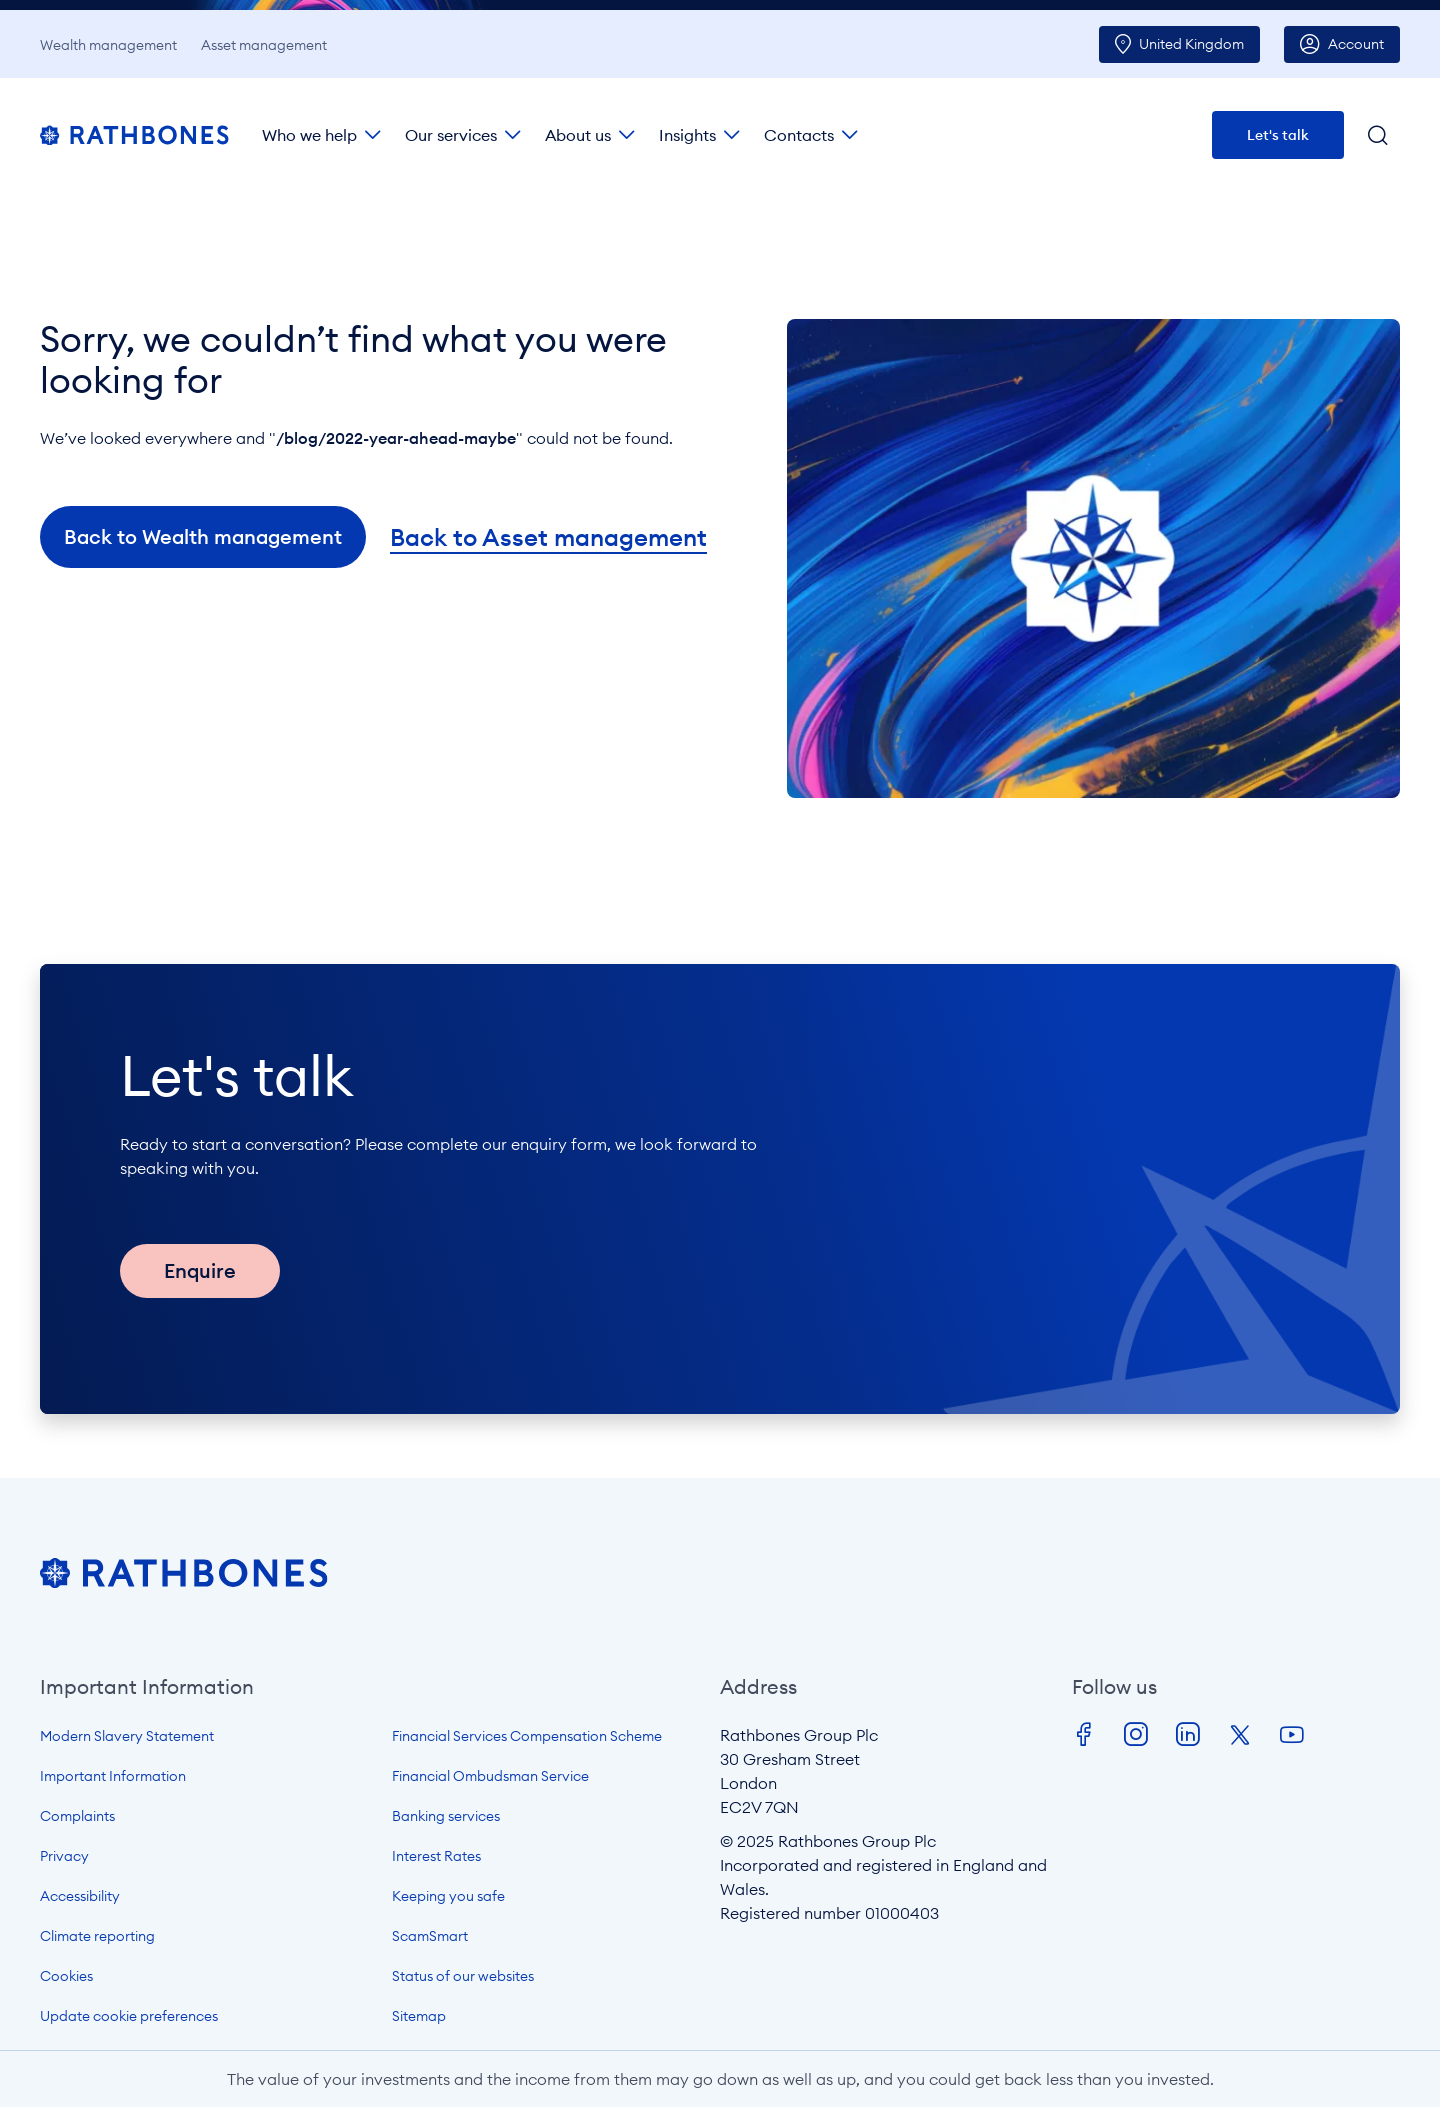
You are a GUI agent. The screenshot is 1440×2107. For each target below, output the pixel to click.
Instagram (1136, 1735)
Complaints (77, 1816)
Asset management (264, 45)
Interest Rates (436, 1856)
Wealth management (108, 45)
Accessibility (80, 1896)
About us (578, 135)
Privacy (64, 1856)
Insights (687, 135)
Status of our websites (463, 1976)
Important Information (113, 1776)
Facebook (1084, 1735)
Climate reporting (97, 1936)
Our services (451, 135)
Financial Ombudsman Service (490, 1776)
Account (1356, 44)
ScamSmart (430, 1936)
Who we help (309, 135)
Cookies (66, 1976)
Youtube (1292, 1735)
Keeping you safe (448, 1896)
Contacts (799, 135)
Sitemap (419, 2016)
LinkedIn (1188, 1735)
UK (1191, 44)
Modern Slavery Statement (127, 1736)
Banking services (446, 1816)
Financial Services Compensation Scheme (527, 1736)
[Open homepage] (184, 1582)
